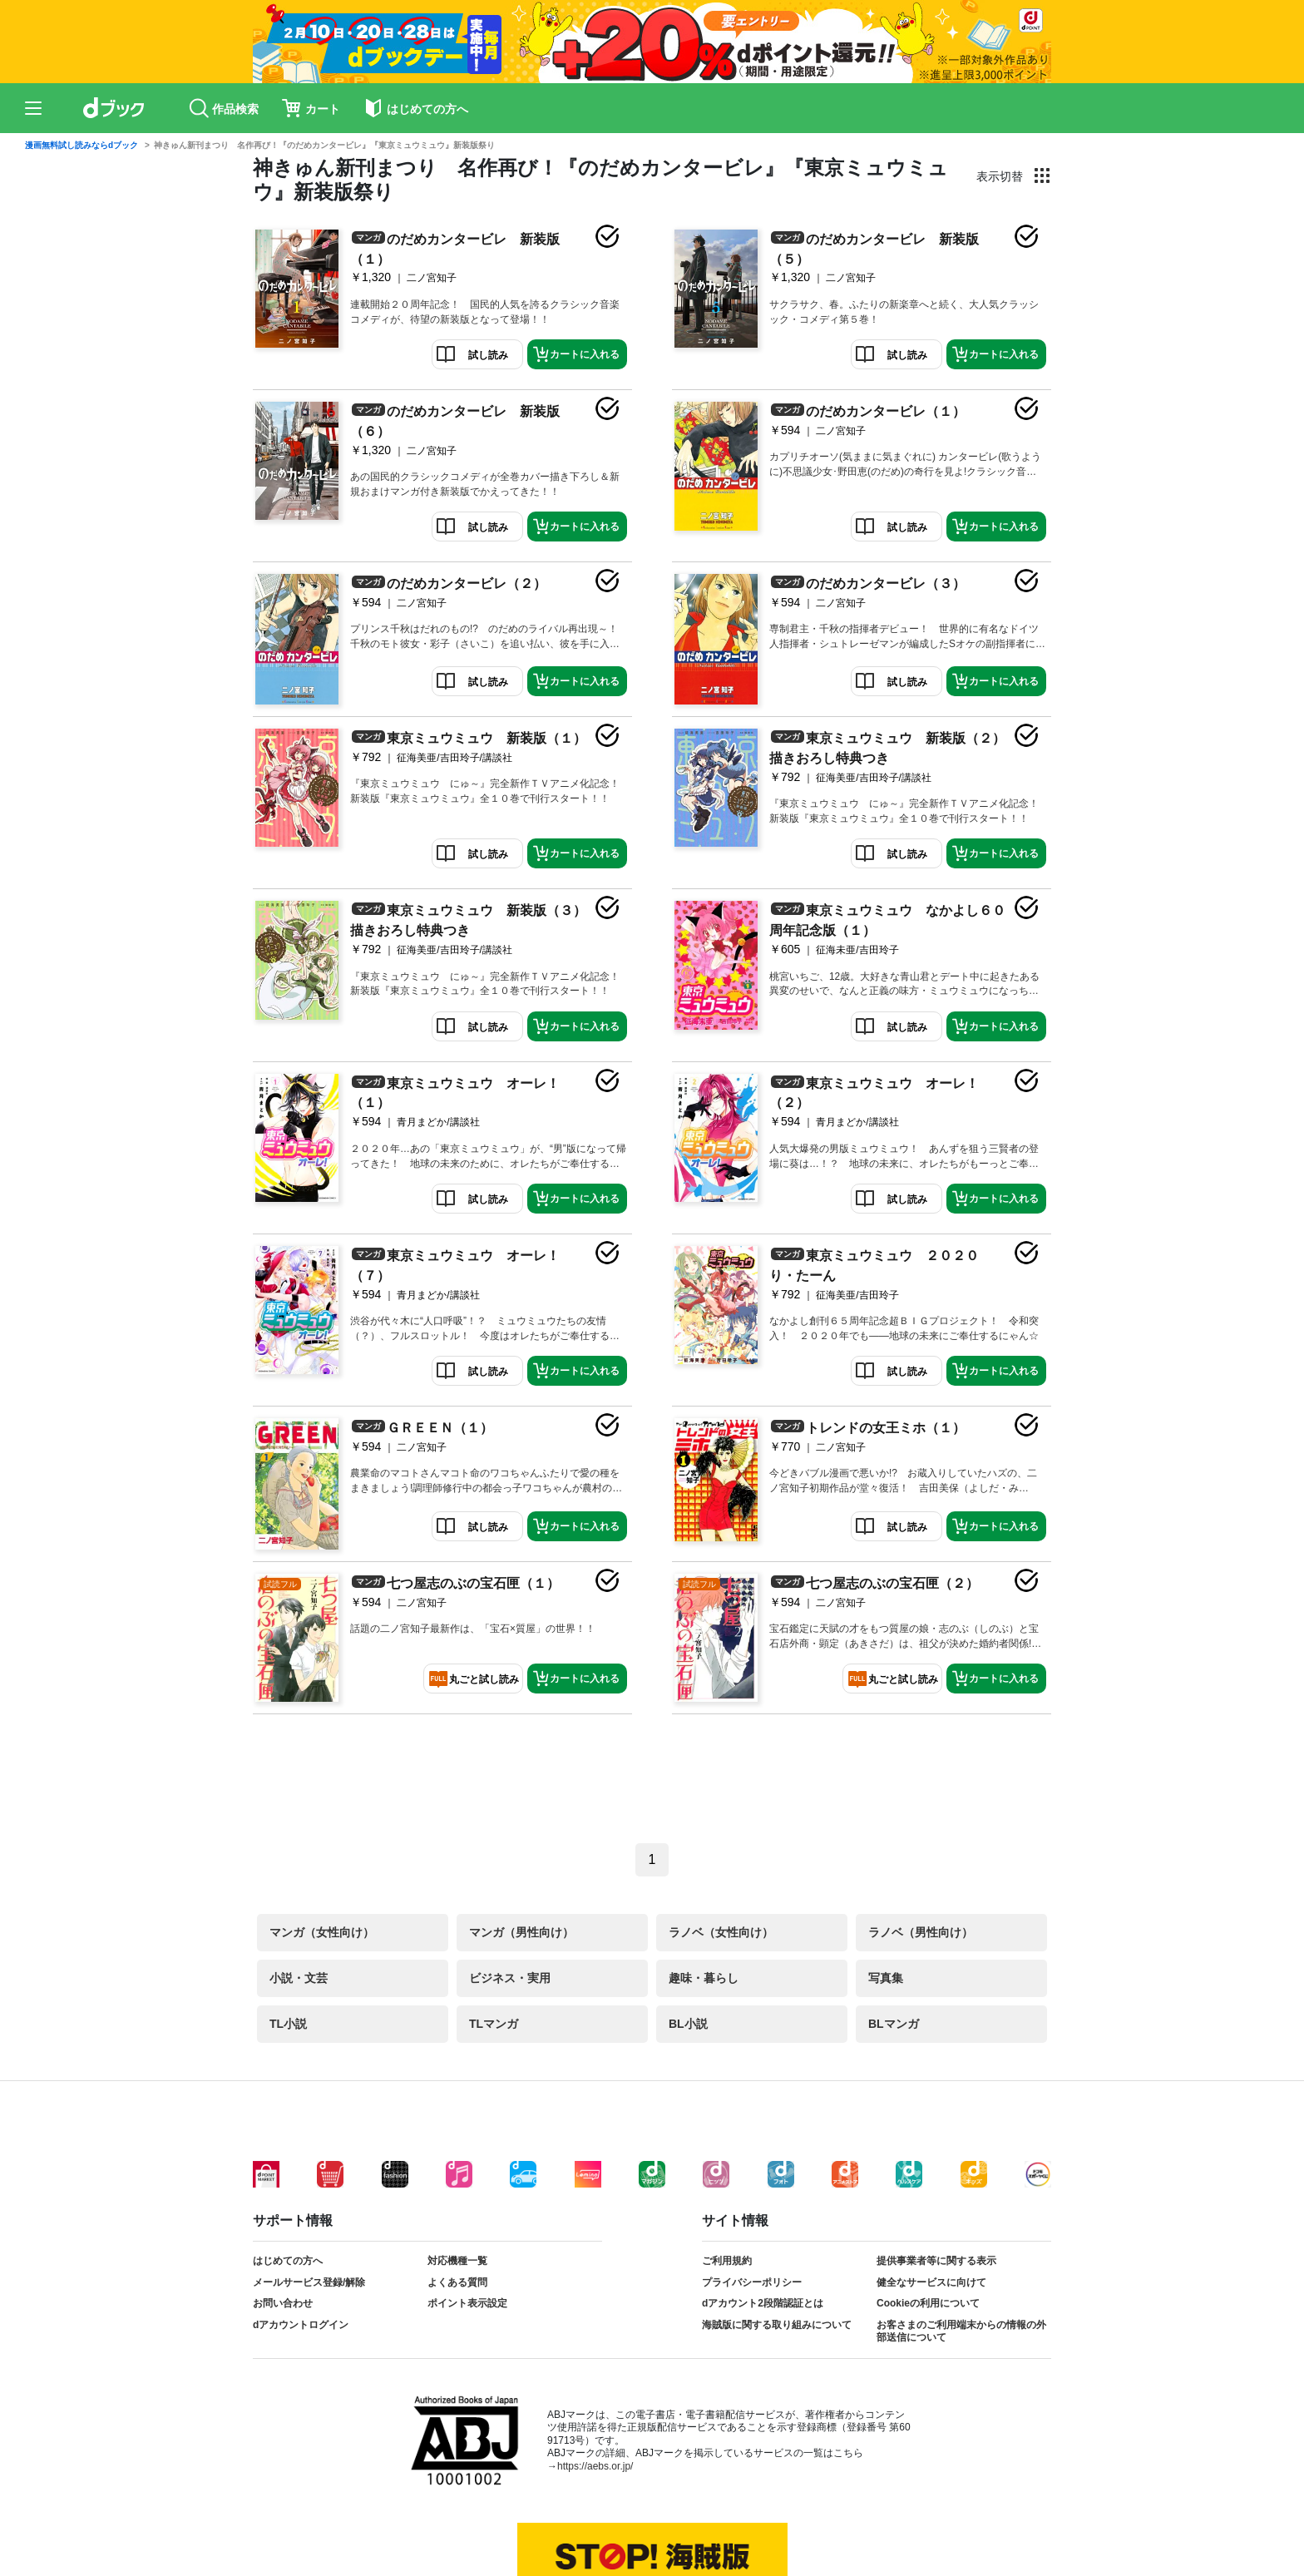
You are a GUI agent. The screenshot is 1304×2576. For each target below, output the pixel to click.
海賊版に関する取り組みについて (777, 2325)
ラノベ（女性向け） (721, 1932)
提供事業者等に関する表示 (936, 2261)
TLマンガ (493, 2023)
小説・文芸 (298, 1978)
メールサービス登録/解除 (309, 2282)
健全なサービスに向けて (931, 2282)
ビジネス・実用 (510, 1978)
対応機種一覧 (457, 2261)
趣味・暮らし (703, 1978)
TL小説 (288, 2023)
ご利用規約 (727, 2261)
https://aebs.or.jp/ (595, 2466)
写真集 (885, 1978)
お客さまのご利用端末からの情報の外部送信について (961, 2331)
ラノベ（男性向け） (920, 1932)
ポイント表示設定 (467, 2303)
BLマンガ (893, 2023)
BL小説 (688, 2023)
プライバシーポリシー (752, 2282)
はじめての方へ (288, 2261)
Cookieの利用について (928, 2303)
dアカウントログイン (300, 2325)
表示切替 (999, 176)
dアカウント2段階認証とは (762, 2303)
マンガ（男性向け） (521, 1932)
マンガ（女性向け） (321, 1932)
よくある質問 (457, 2282)
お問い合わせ (283, 2303)
